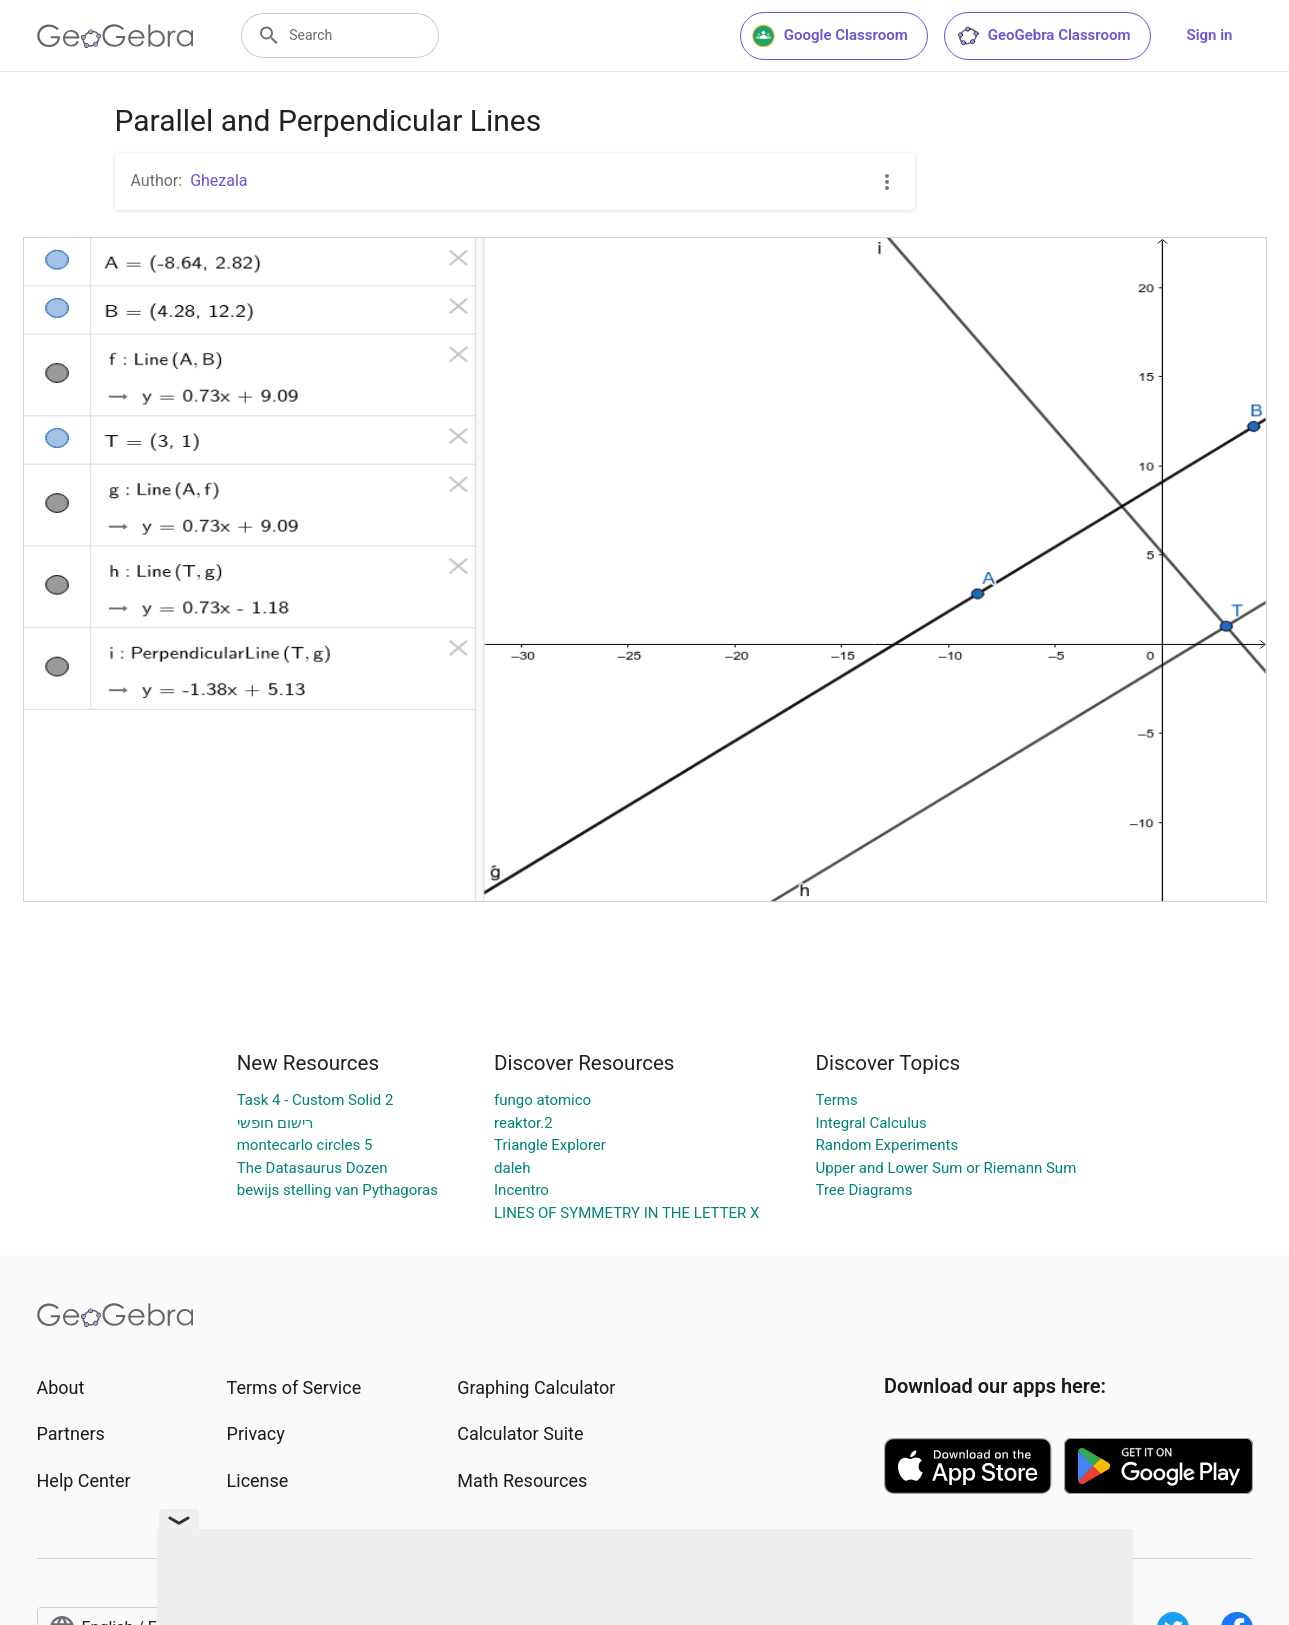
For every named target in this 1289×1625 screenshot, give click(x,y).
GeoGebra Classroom (1043, 36)
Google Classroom (830, 36)
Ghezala (218, 180)
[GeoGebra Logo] (115, 36)
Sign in (1210, 35)
